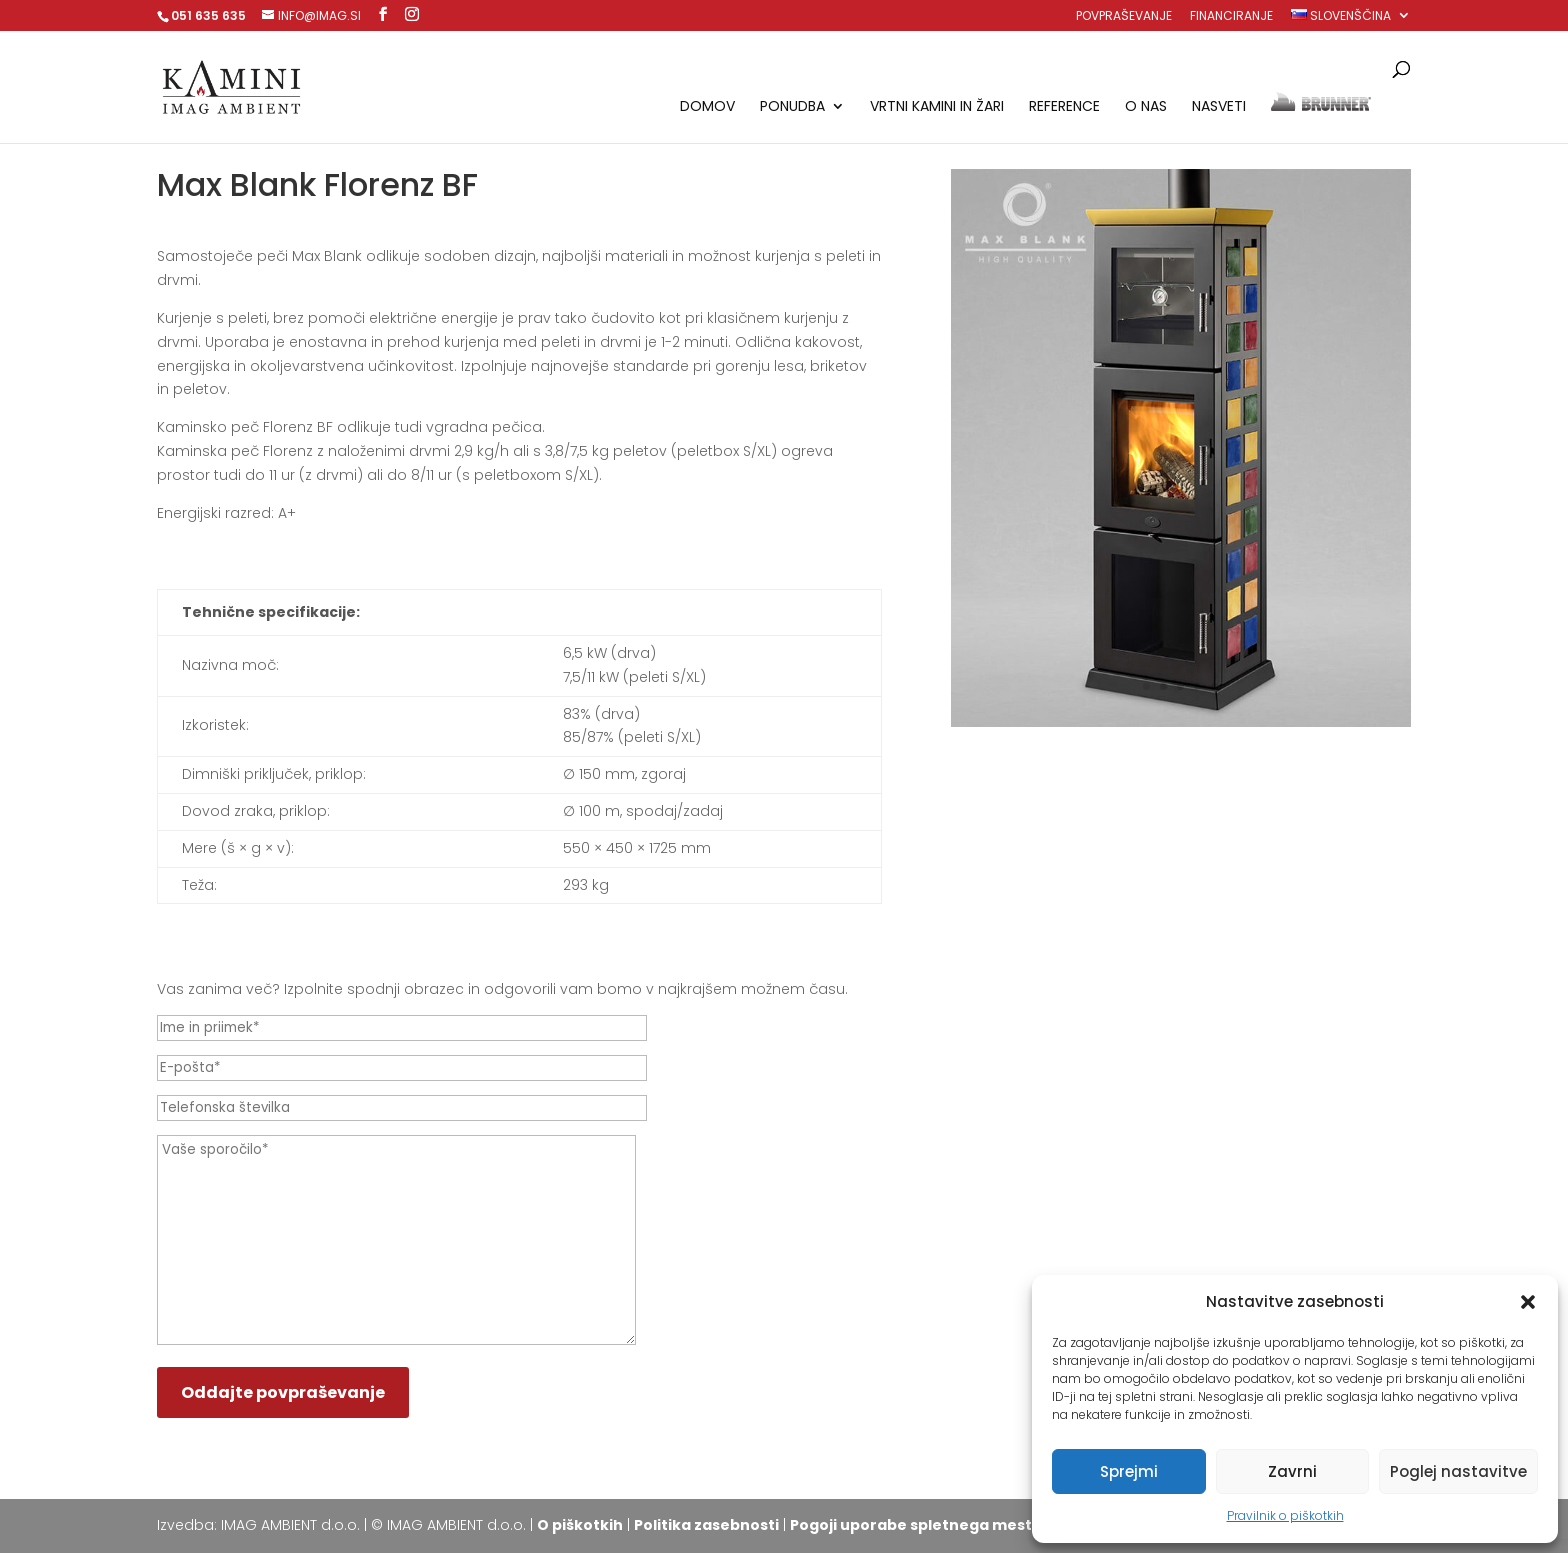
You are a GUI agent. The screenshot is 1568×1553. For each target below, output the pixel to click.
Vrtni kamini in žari (937, 107)
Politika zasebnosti (706, 1525)
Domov (707, 107)
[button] (1528, 1302)
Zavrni (1292, 1471)
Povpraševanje (1124, 17)
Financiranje (1231, 17)
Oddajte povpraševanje (283, 1392)
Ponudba (792, 107)
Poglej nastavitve (1458, 1471)
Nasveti (1219, 107)
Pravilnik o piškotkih (1285, 1515)
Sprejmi (1129, 1471)
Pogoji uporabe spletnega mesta (916, 1525)
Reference (1064, 107)
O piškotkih (580, 1525)
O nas (1146, 107)
